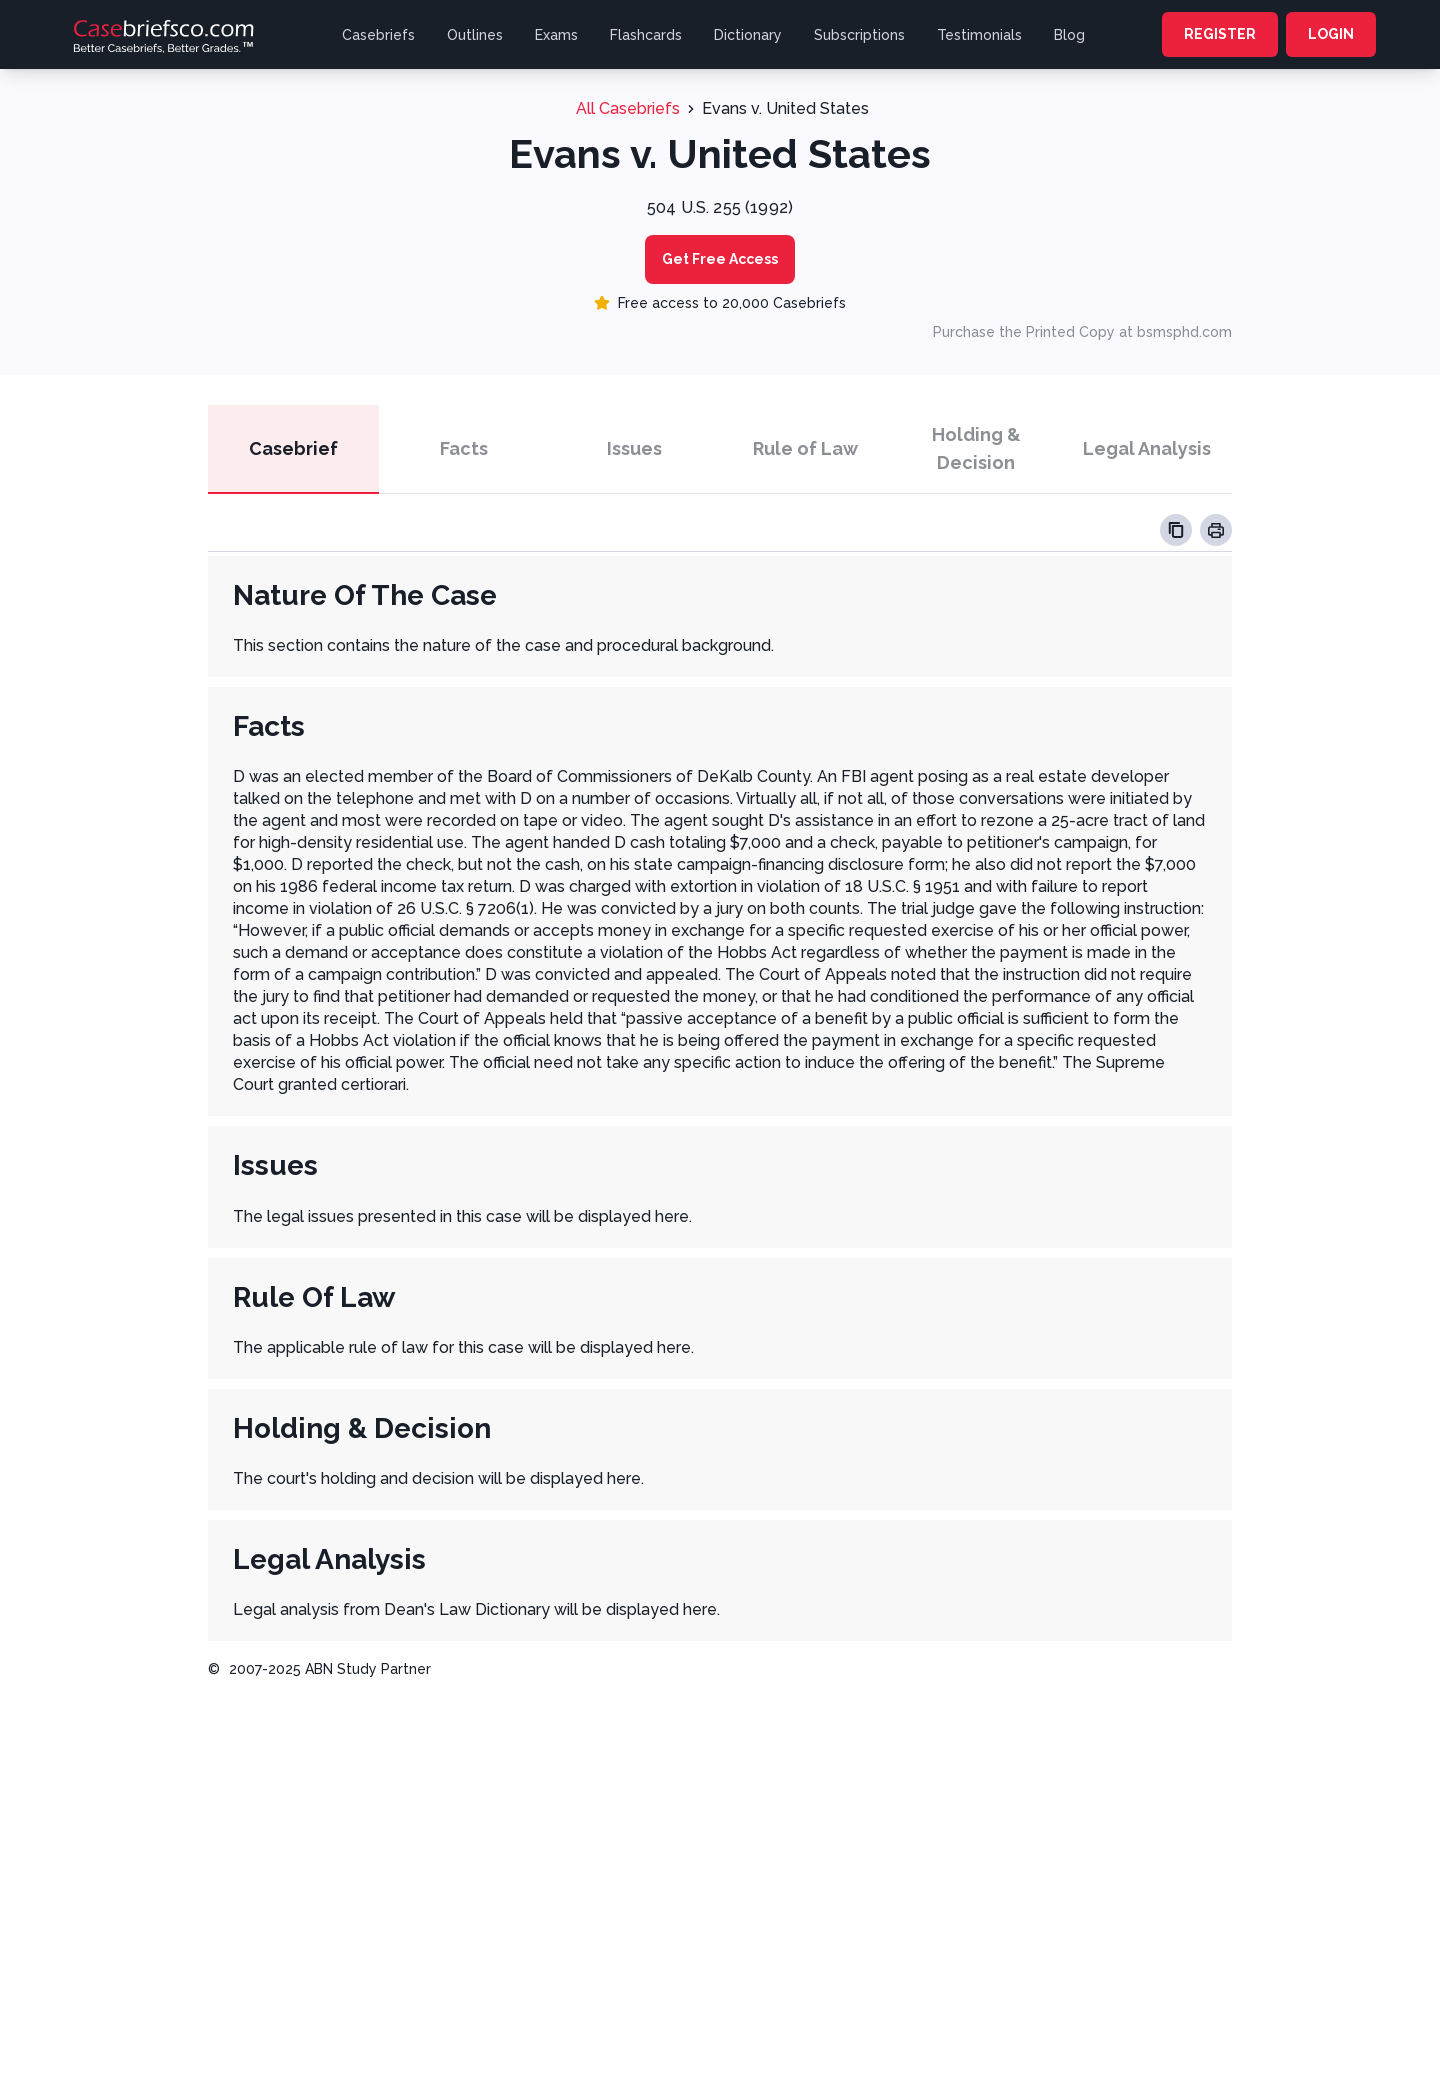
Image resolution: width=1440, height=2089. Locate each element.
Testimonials (979, 35)
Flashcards (646, 35)
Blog (1069, 35)
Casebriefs (378, 35)
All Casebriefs (628, 108)
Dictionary (748, 35)
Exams (556, 35)
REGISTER (1220, 34)
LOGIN (1331, 34)
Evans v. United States (785, 108)
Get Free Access (720, 259)
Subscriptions (859, 35)
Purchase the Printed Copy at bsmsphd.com (1082, 332)
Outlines (475, 35)
